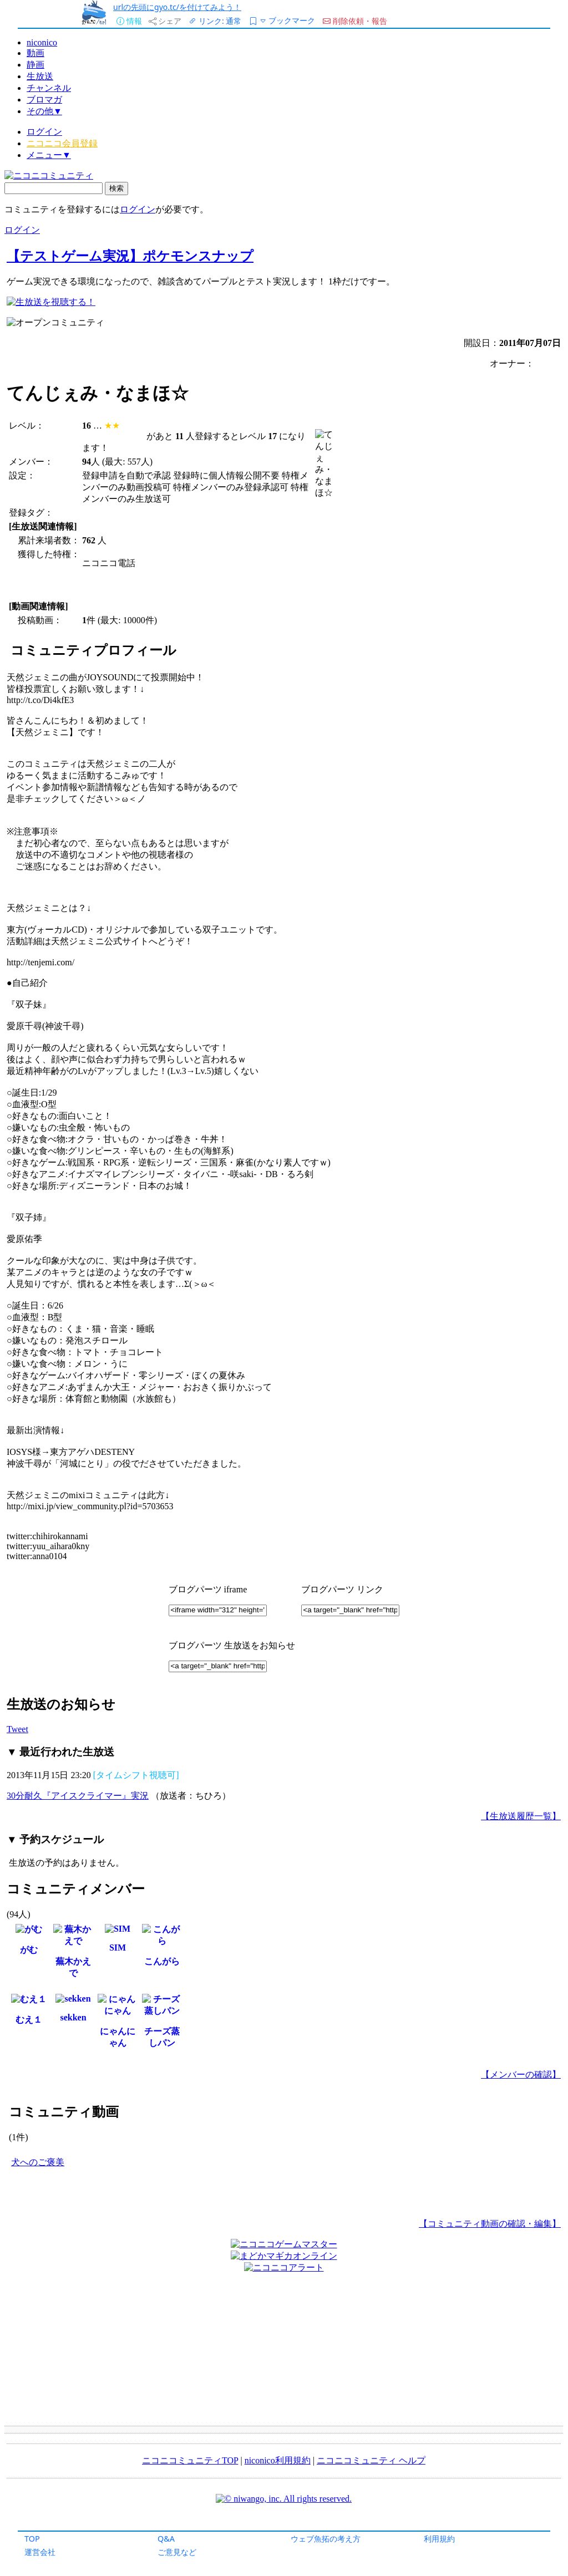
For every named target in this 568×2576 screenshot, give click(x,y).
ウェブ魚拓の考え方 (326, 2538)
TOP (32, 2538)
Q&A (166, 2538)
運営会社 (39, 2552)
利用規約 (439, 2538)
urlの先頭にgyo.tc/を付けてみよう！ (177, 7)
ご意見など (177, 2552)
